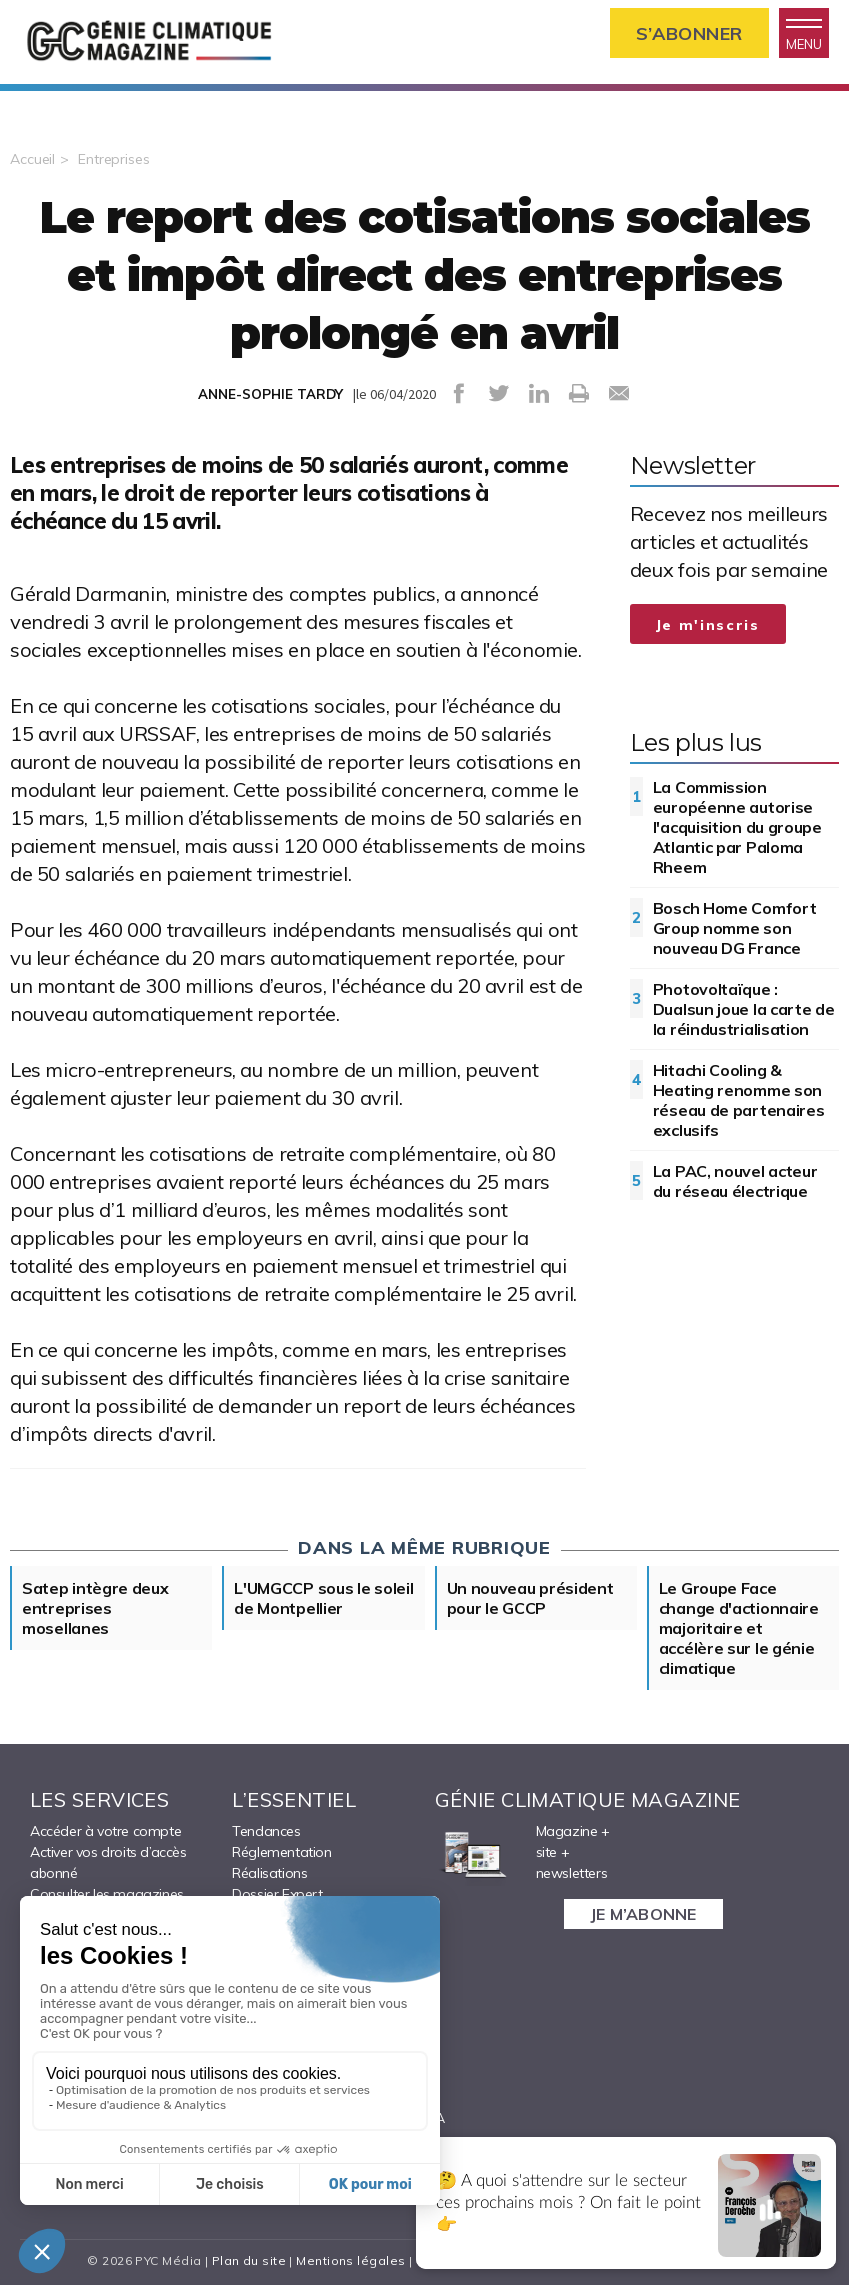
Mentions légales (350, 2260)
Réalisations (269, 1873)
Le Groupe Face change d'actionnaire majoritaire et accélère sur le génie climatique (739, 1628)
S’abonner (689, 33)
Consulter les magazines (107, 1894)
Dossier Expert (277, 1894)
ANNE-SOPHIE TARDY (270, 394)
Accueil (32, 159)
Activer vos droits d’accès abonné (108, 1862)
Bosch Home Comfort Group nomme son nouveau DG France (735, 928)
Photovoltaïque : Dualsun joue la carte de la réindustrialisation (744, 1009)
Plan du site (249, 2260)
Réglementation (281, 1852)
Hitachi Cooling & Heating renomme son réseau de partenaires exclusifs (739, 1100)
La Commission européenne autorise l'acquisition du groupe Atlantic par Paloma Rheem (737, 827)
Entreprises (114, 159)
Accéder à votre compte (105, 1831)
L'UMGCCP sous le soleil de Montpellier (323, 1598)
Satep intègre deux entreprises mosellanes (95, 1608)
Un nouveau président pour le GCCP (530, 1598)
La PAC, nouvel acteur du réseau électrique (735, 1181)
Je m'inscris (708, 625)
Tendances (266, 1831)
